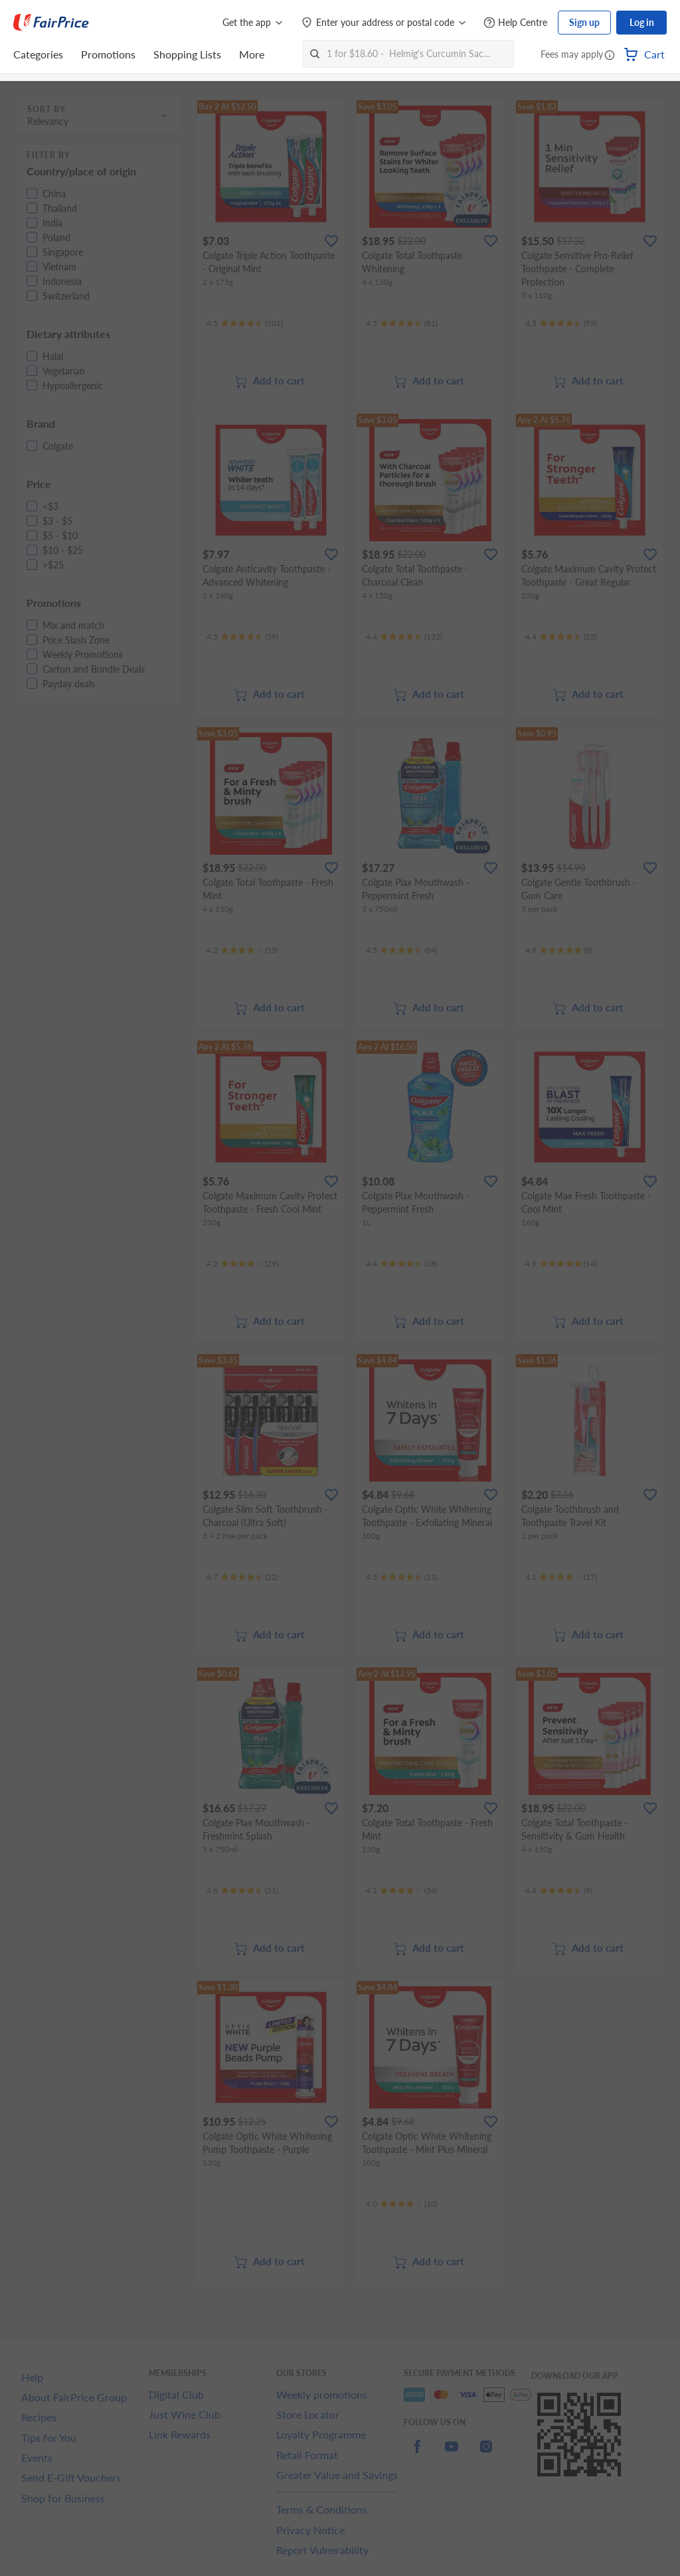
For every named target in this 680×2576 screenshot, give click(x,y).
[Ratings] (245, 323)
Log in (642, 22)
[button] (609, 56)
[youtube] (451, 2454)
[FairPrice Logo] (51, 22)
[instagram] (486, 2454)
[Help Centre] (515, 23)
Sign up (584, 22)
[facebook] (417, 2454)
